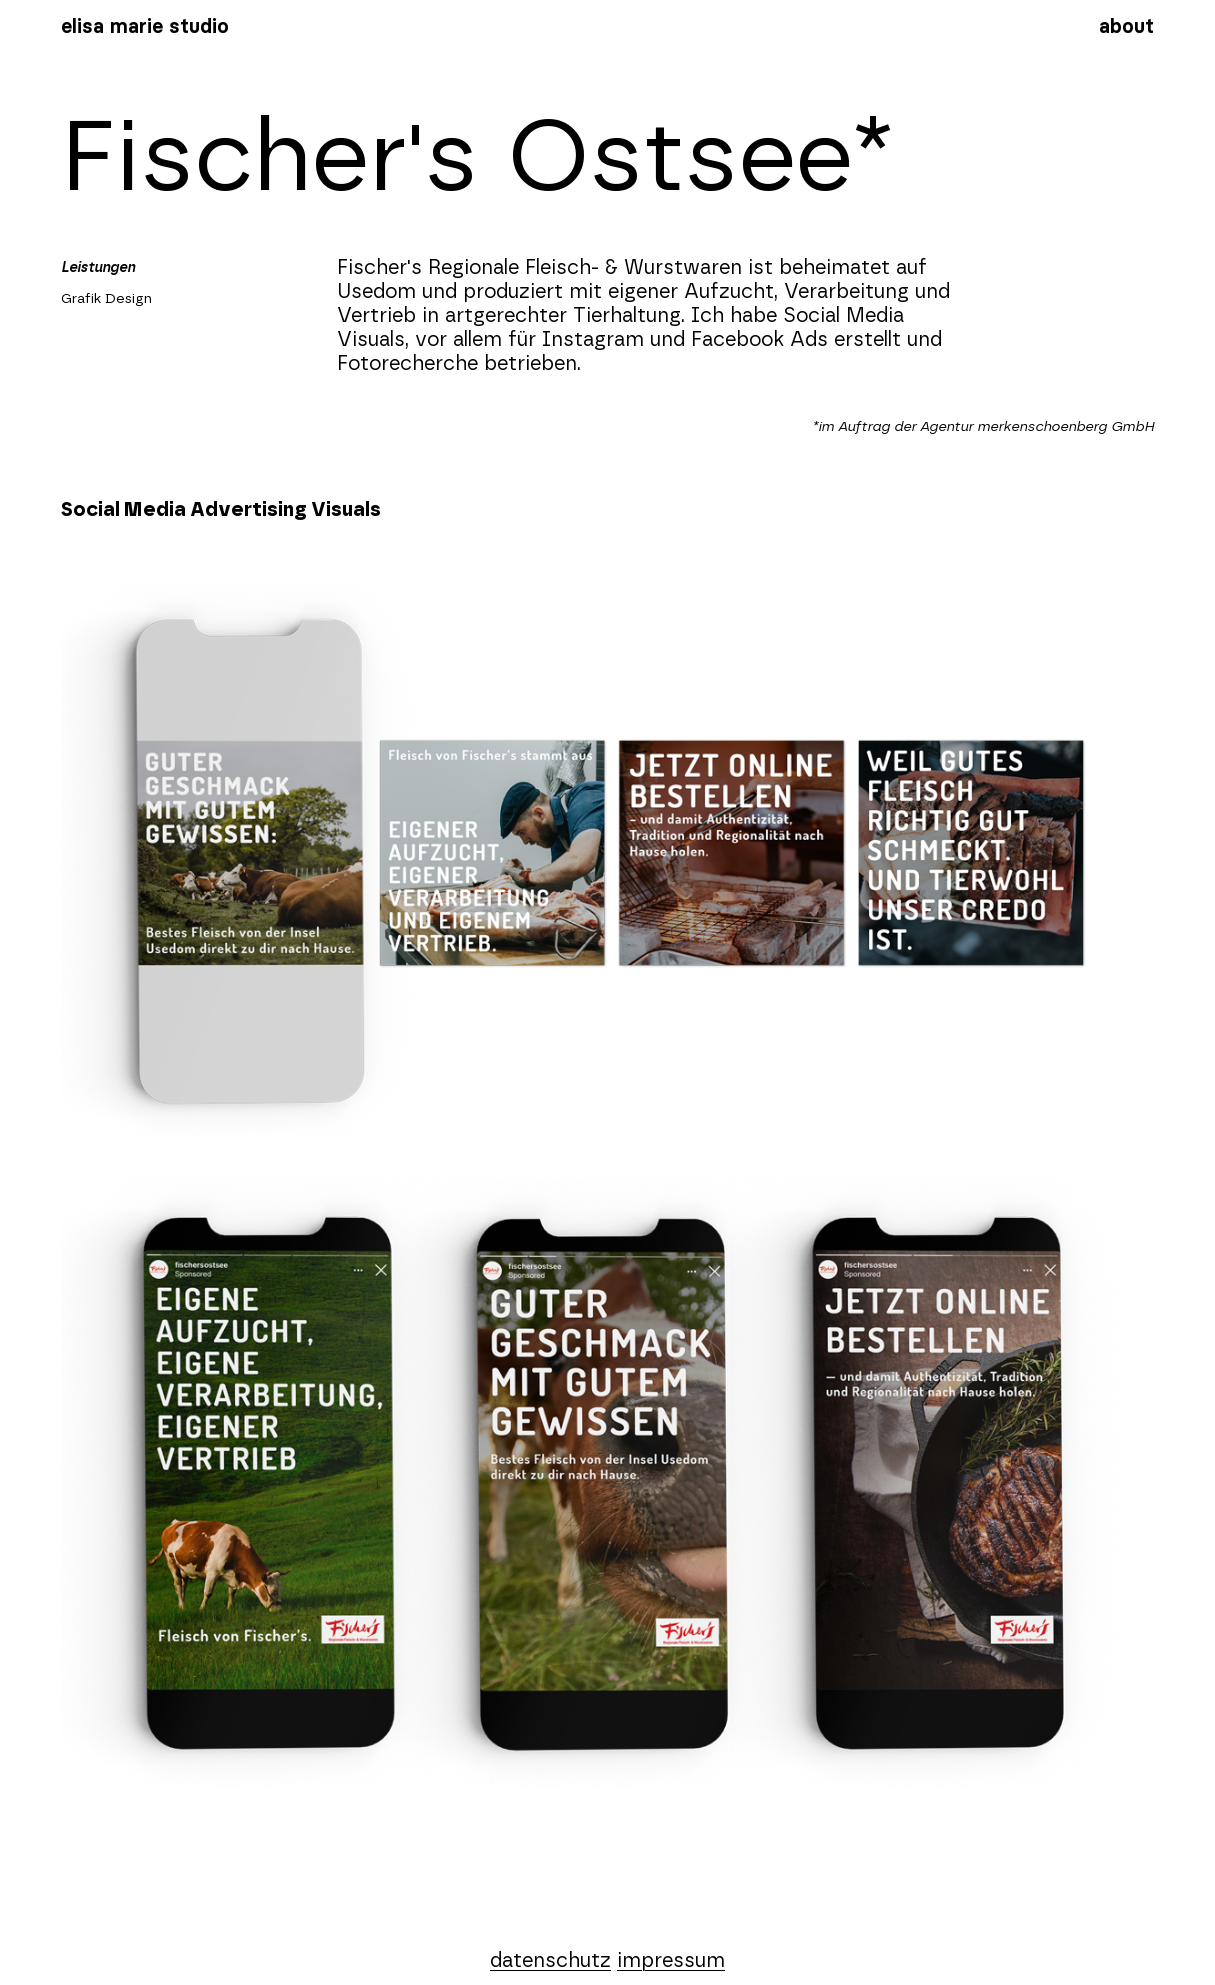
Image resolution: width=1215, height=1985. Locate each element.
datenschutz (550, 1961)
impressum (671, 1961)
